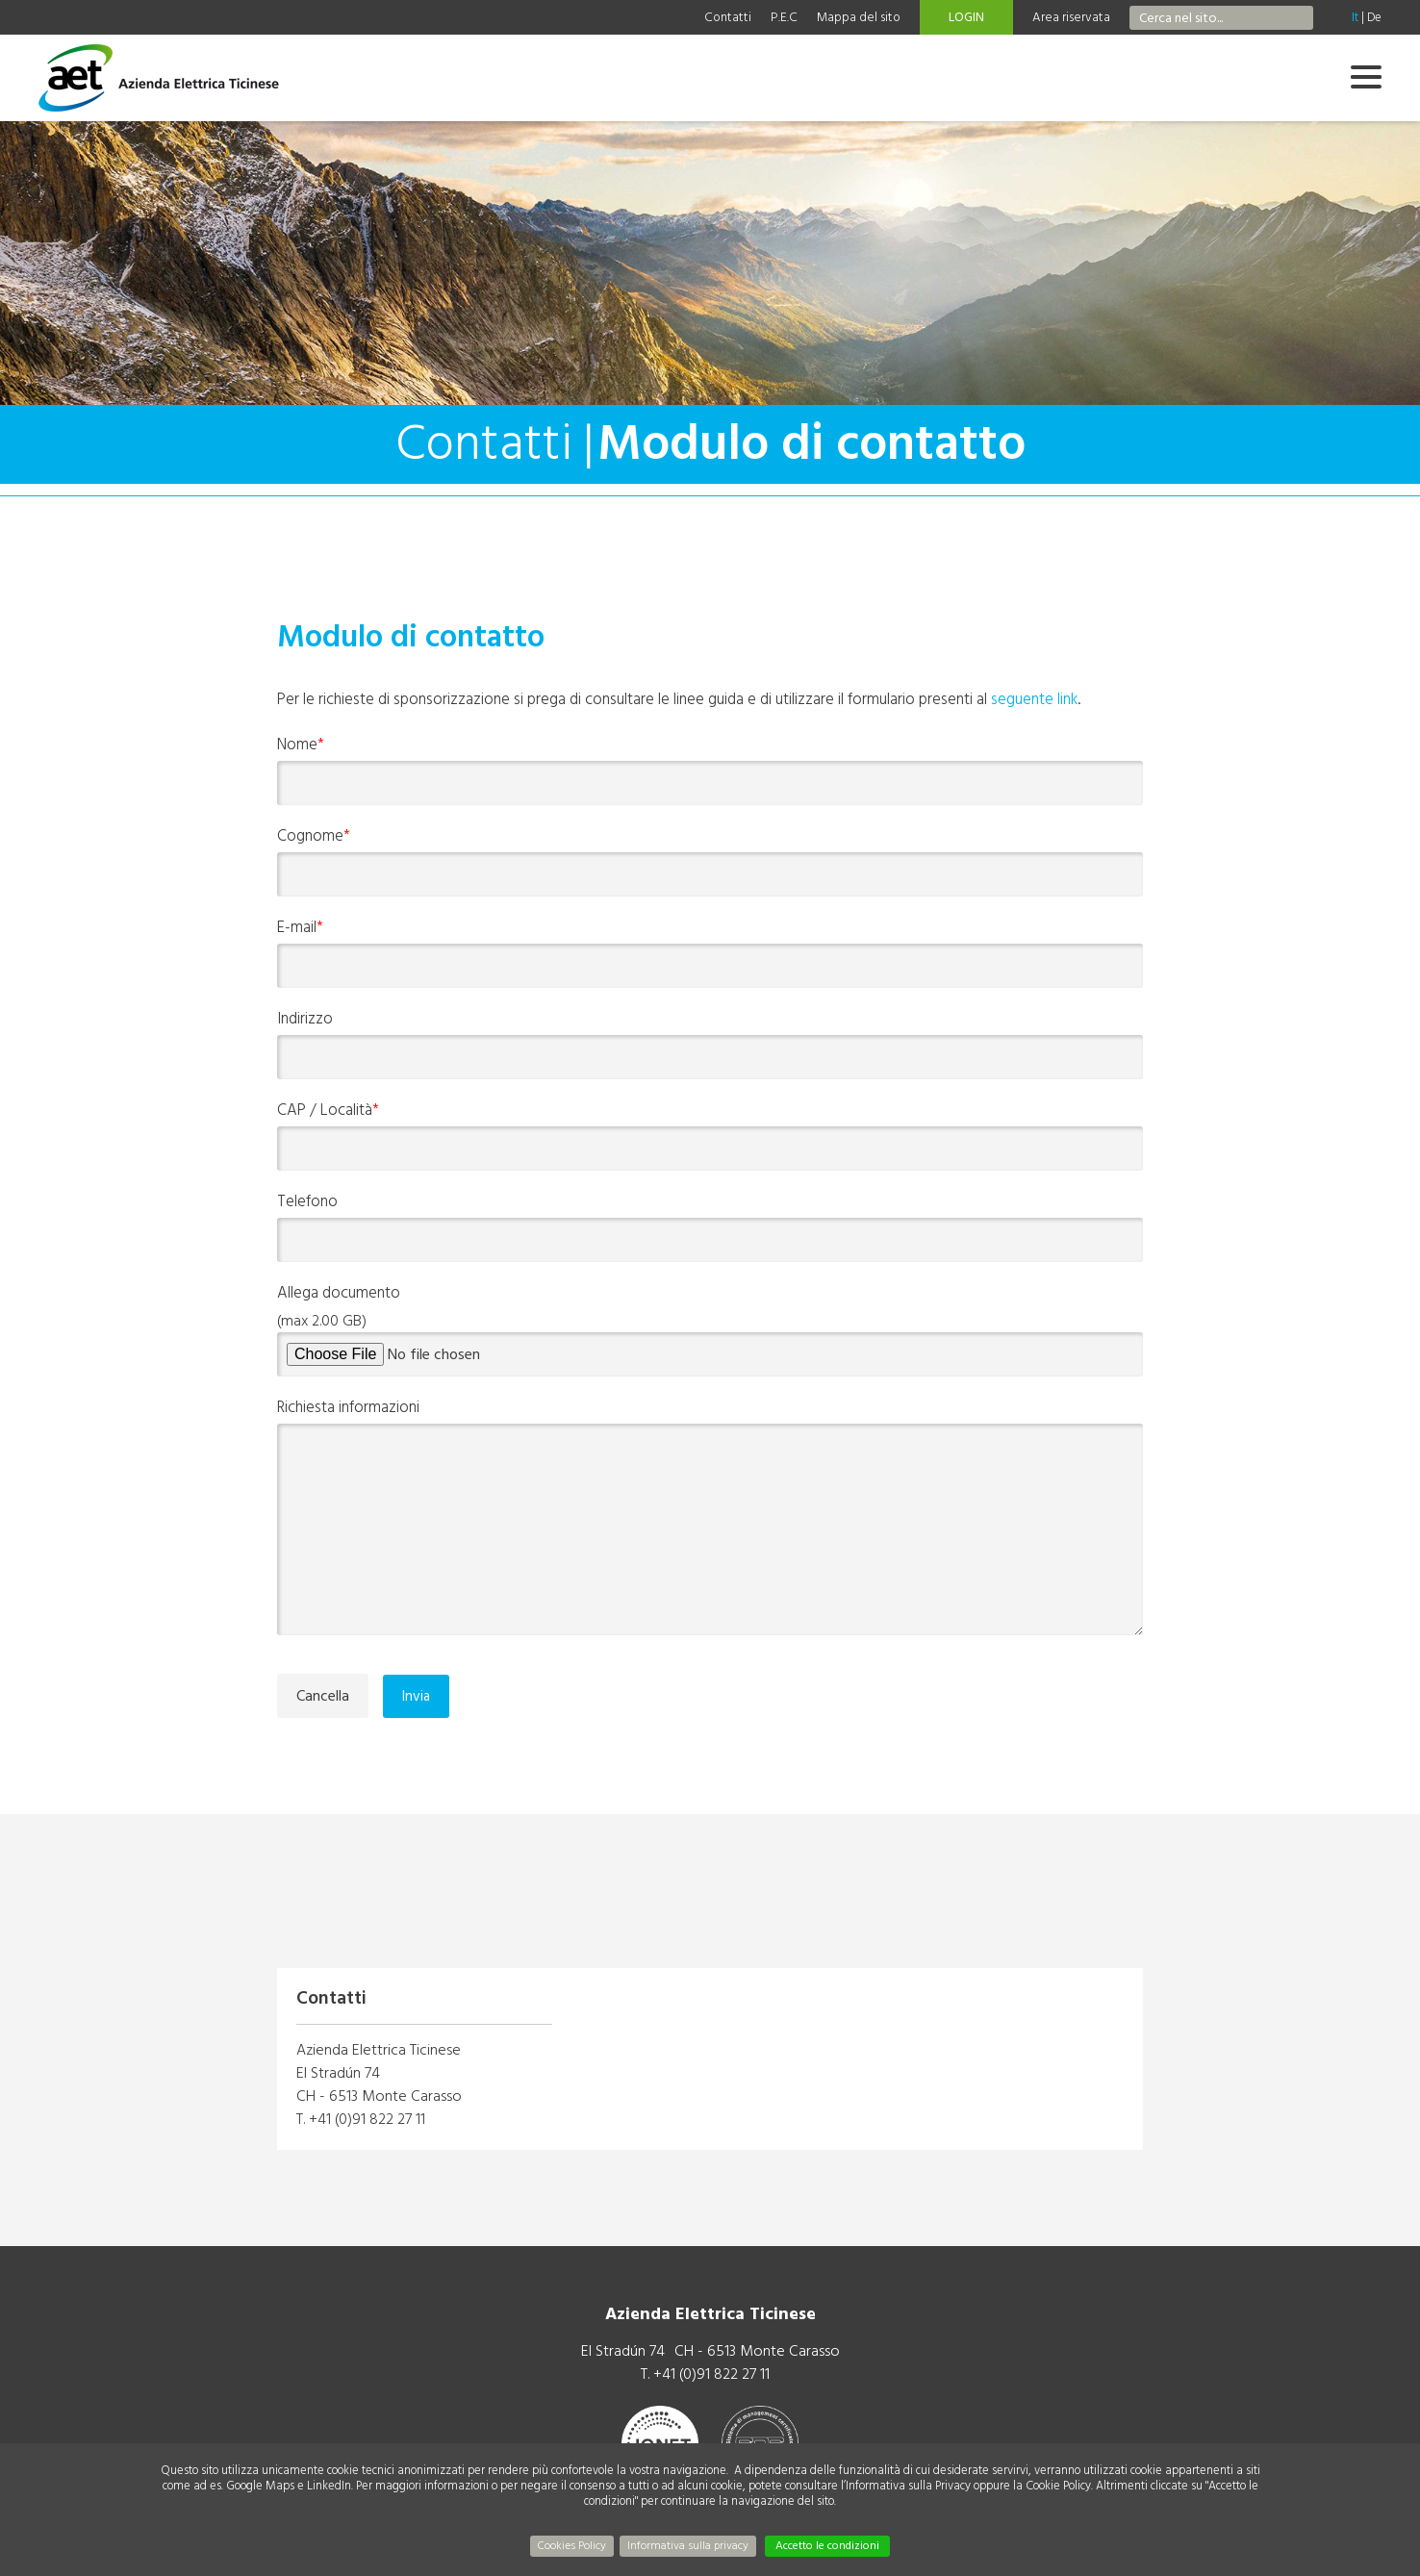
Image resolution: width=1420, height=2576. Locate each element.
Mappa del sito (858, 17)
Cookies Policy (572, 2546)
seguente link (1034, 699)
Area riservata (1071, 17)
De (1374, 17)
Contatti (727, 17)
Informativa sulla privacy (687, 2546)
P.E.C (784, 17)
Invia (416, 1696)
